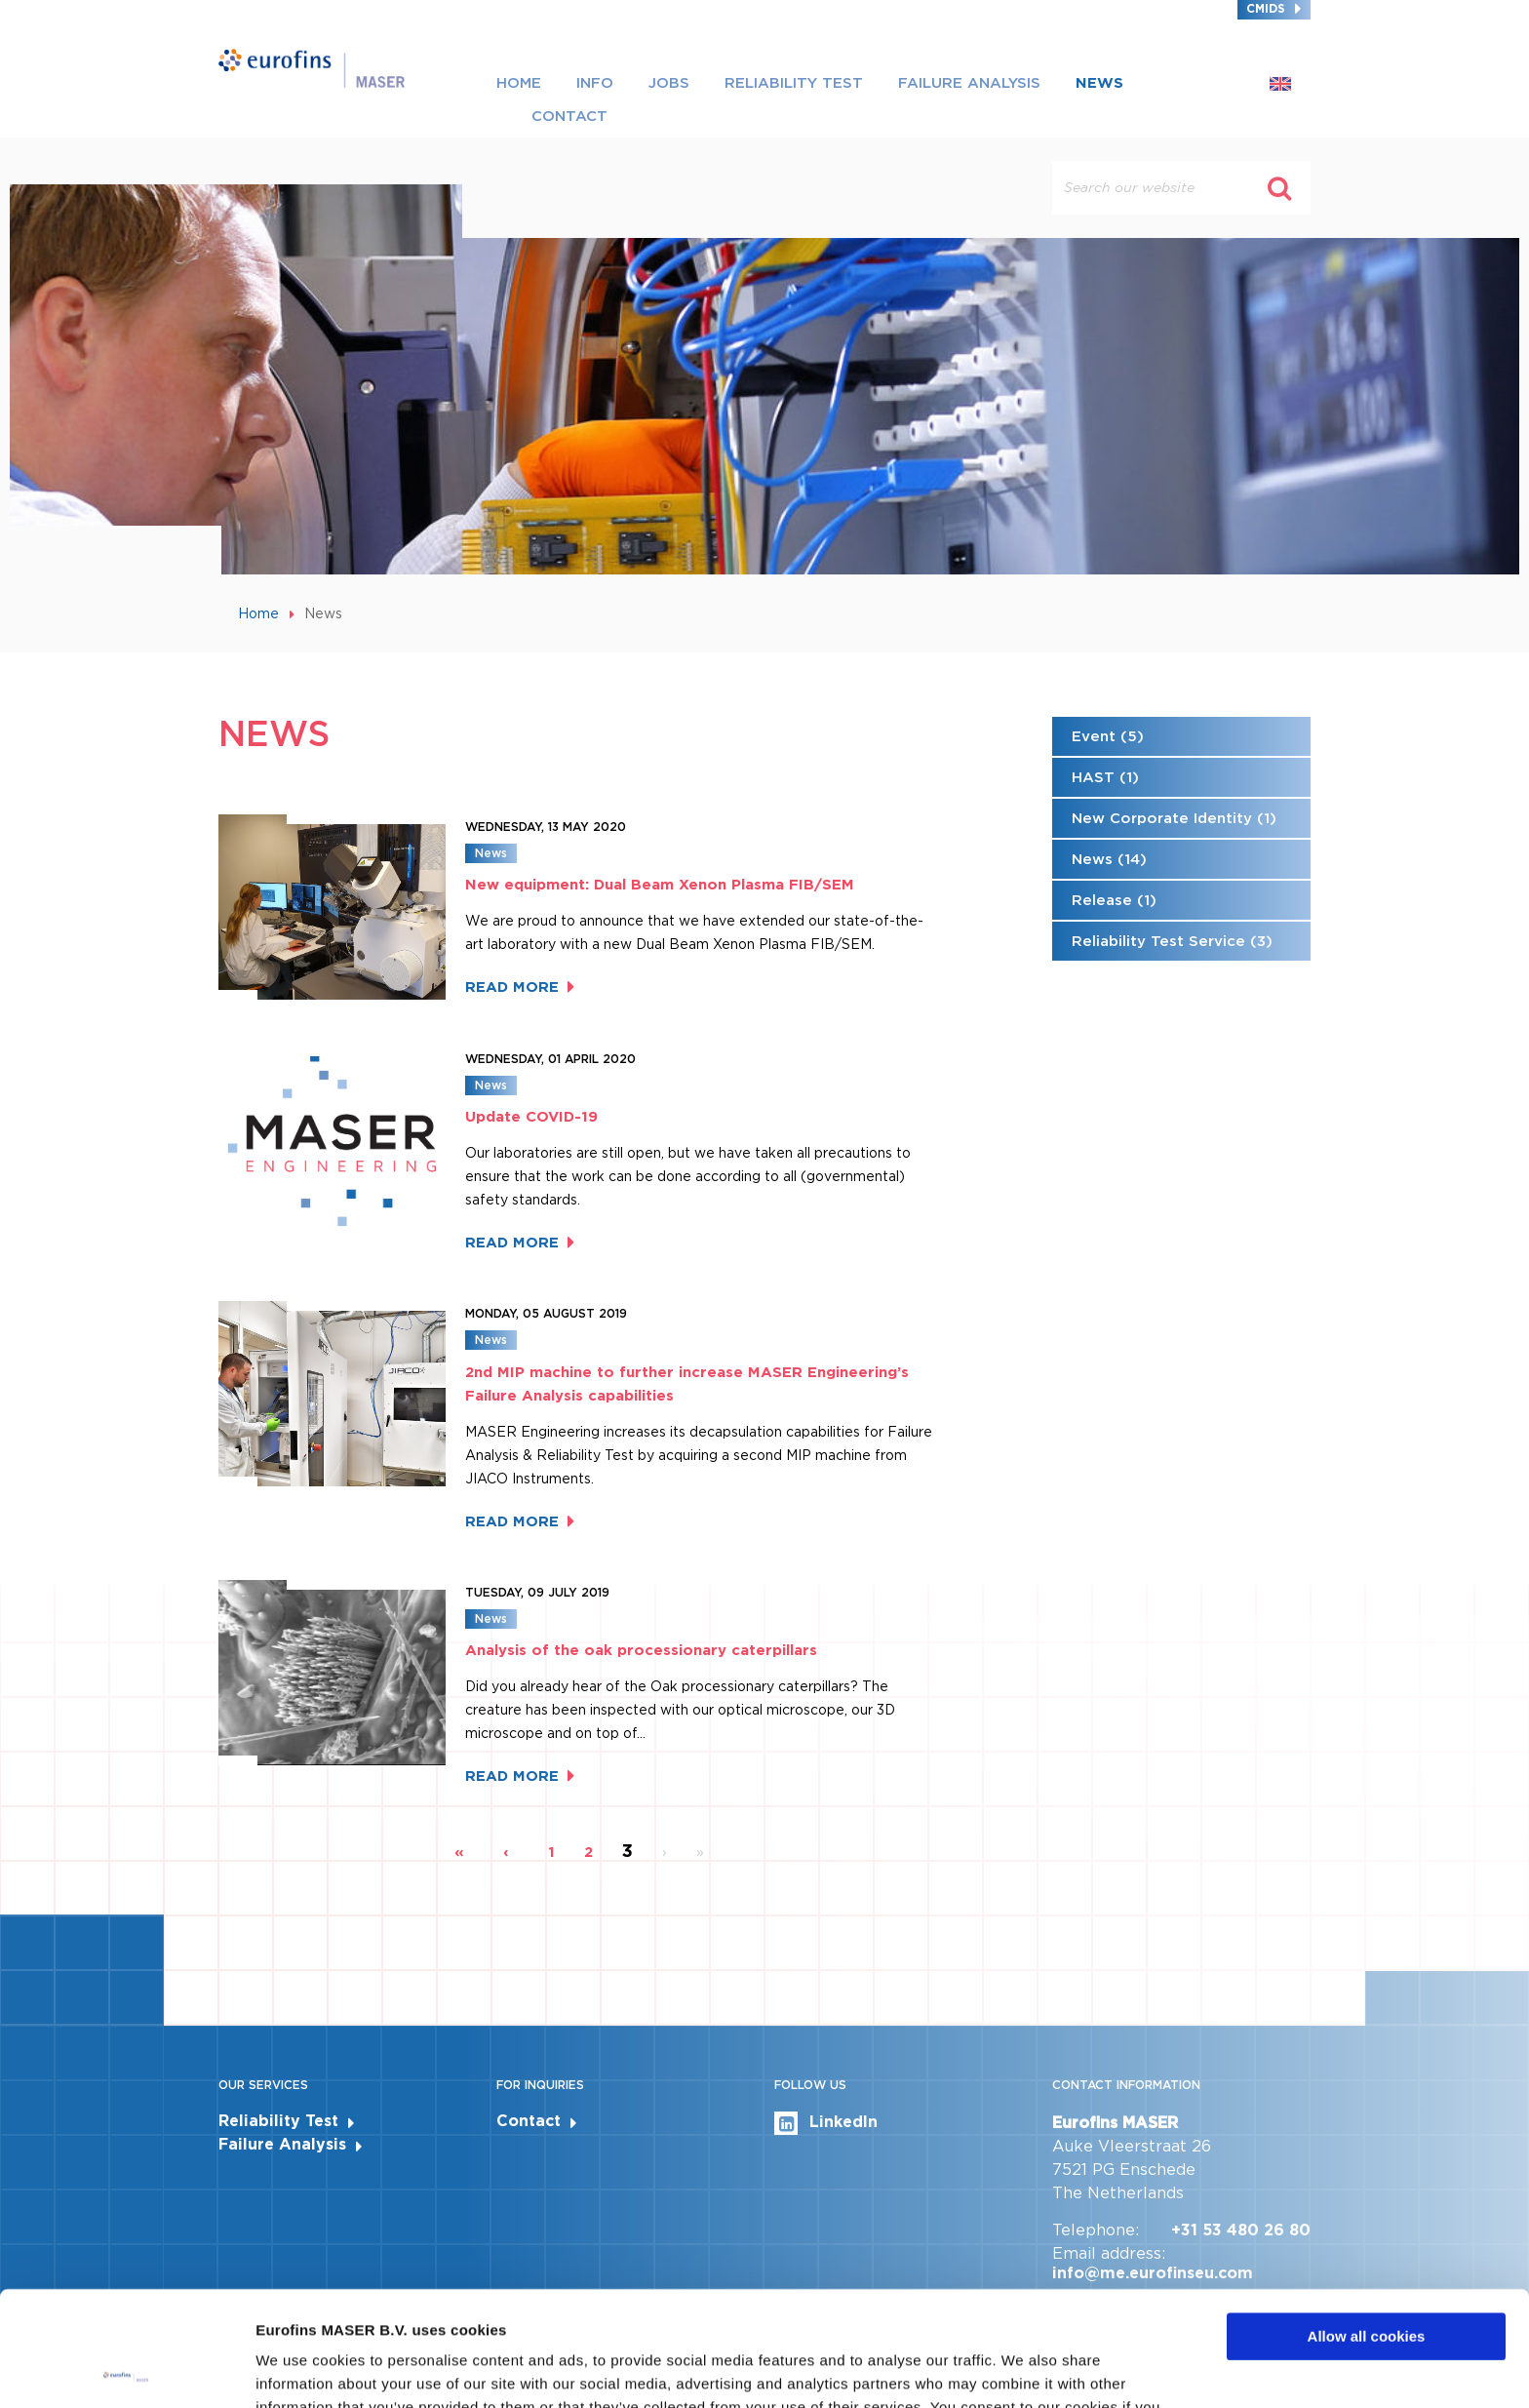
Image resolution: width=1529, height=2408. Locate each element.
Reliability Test (794, 83)
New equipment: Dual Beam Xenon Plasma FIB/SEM (659, 884)
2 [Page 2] (588, 1852)
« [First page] (459, 1852)
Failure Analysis (969, 83)
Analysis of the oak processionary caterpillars (641, 1650)
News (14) (1109, 859)
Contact (569, 116)
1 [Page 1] (551, 1852)
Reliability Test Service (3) (1172, 941)
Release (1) (1114, 900)
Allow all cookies (1367, 2222)
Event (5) (1108, 736)
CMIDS (1265, 8)
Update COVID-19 (531, 1116)
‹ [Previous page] (506, 1852)
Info (594, 83)
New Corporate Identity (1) (1174, 818)
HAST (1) (1105, 777)
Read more (512, 987)
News (1099, 83)
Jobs (668, 83)
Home (518, 83)
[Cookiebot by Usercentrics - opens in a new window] (126, 2370)
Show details (300, 2369)
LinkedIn (826, 2123)
